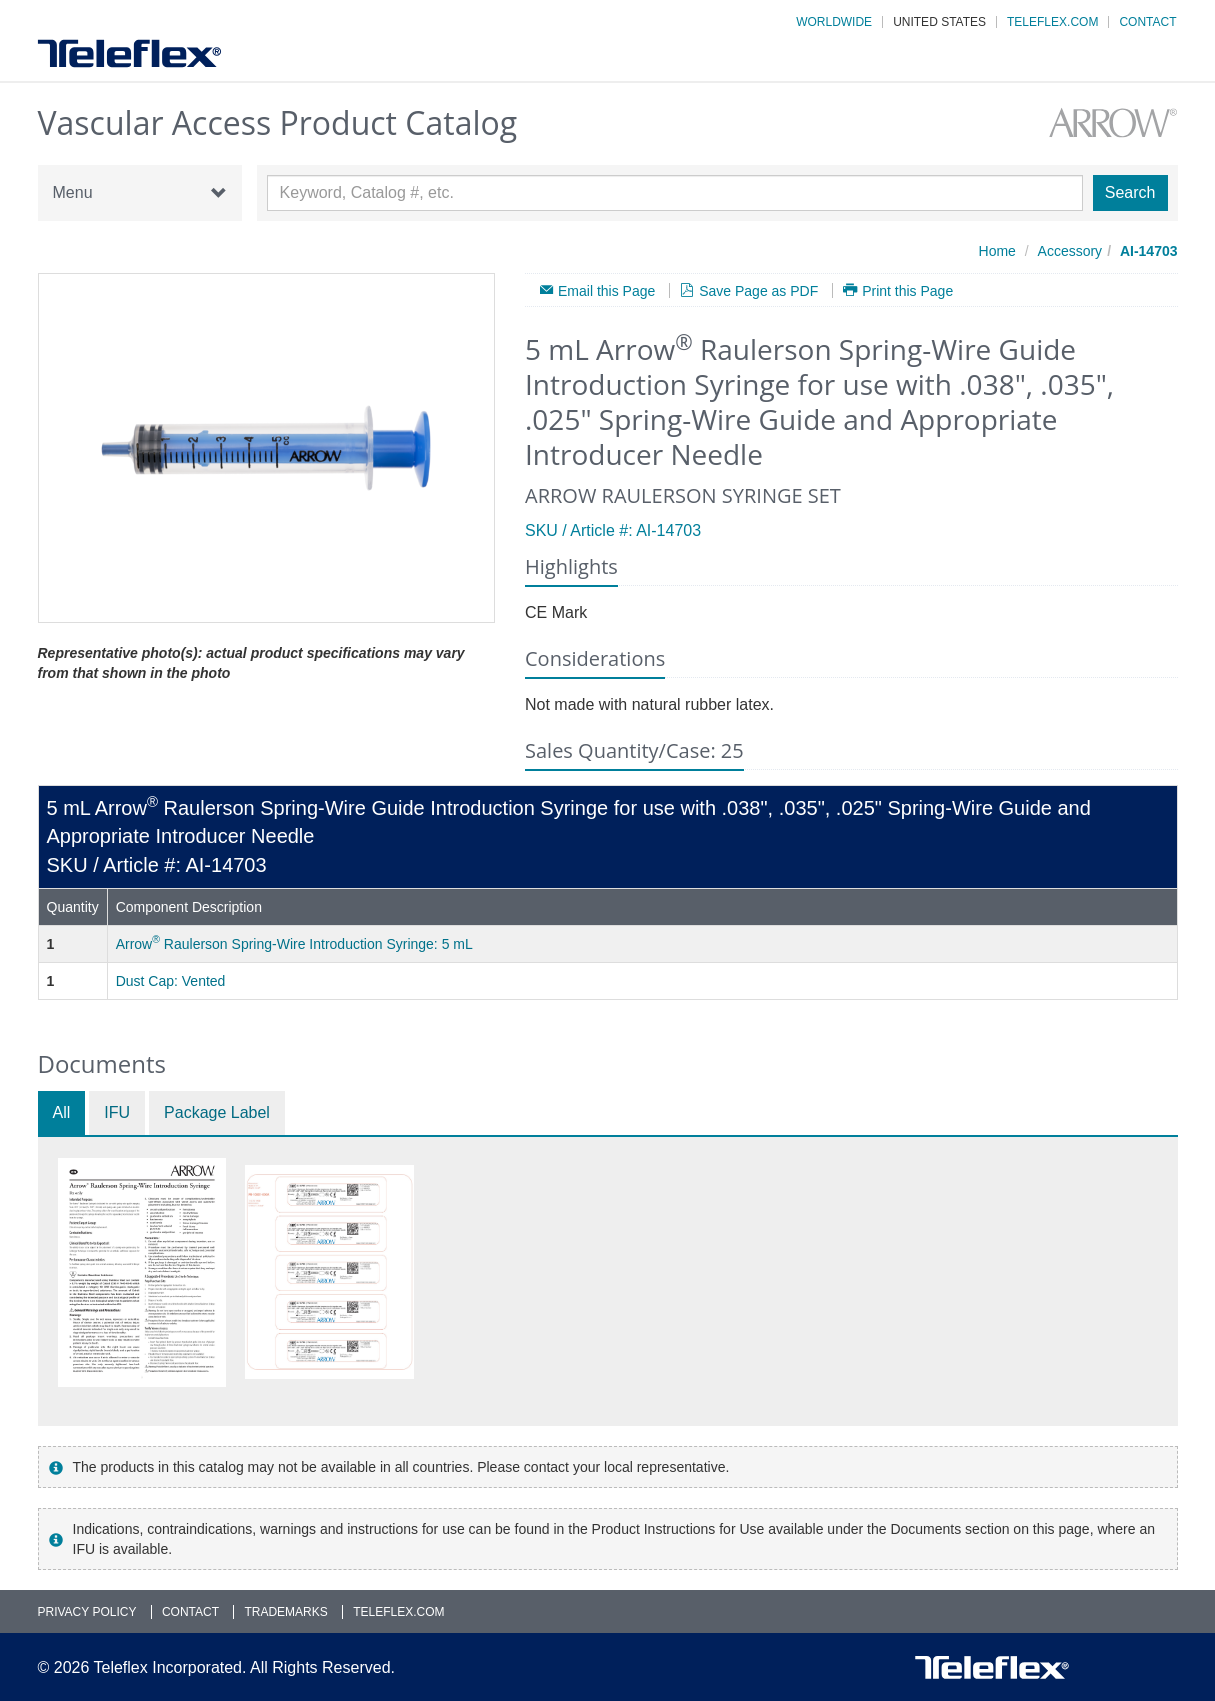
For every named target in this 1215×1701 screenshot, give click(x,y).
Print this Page (907, 290)
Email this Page (606, 290)
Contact (1147, 22)
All (62, 1112)
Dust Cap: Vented (171, 981)
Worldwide (834, 22)
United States (939, 22)
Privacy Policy (87, 1612)
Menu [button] (140, 193)
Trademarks (285, 1612)
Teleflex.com (1052, 22)
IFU (117, 1112)
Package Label (217, 1112)
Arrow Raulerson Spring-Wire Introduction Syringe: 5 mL (294, 944)
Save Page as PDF (758, 290)
